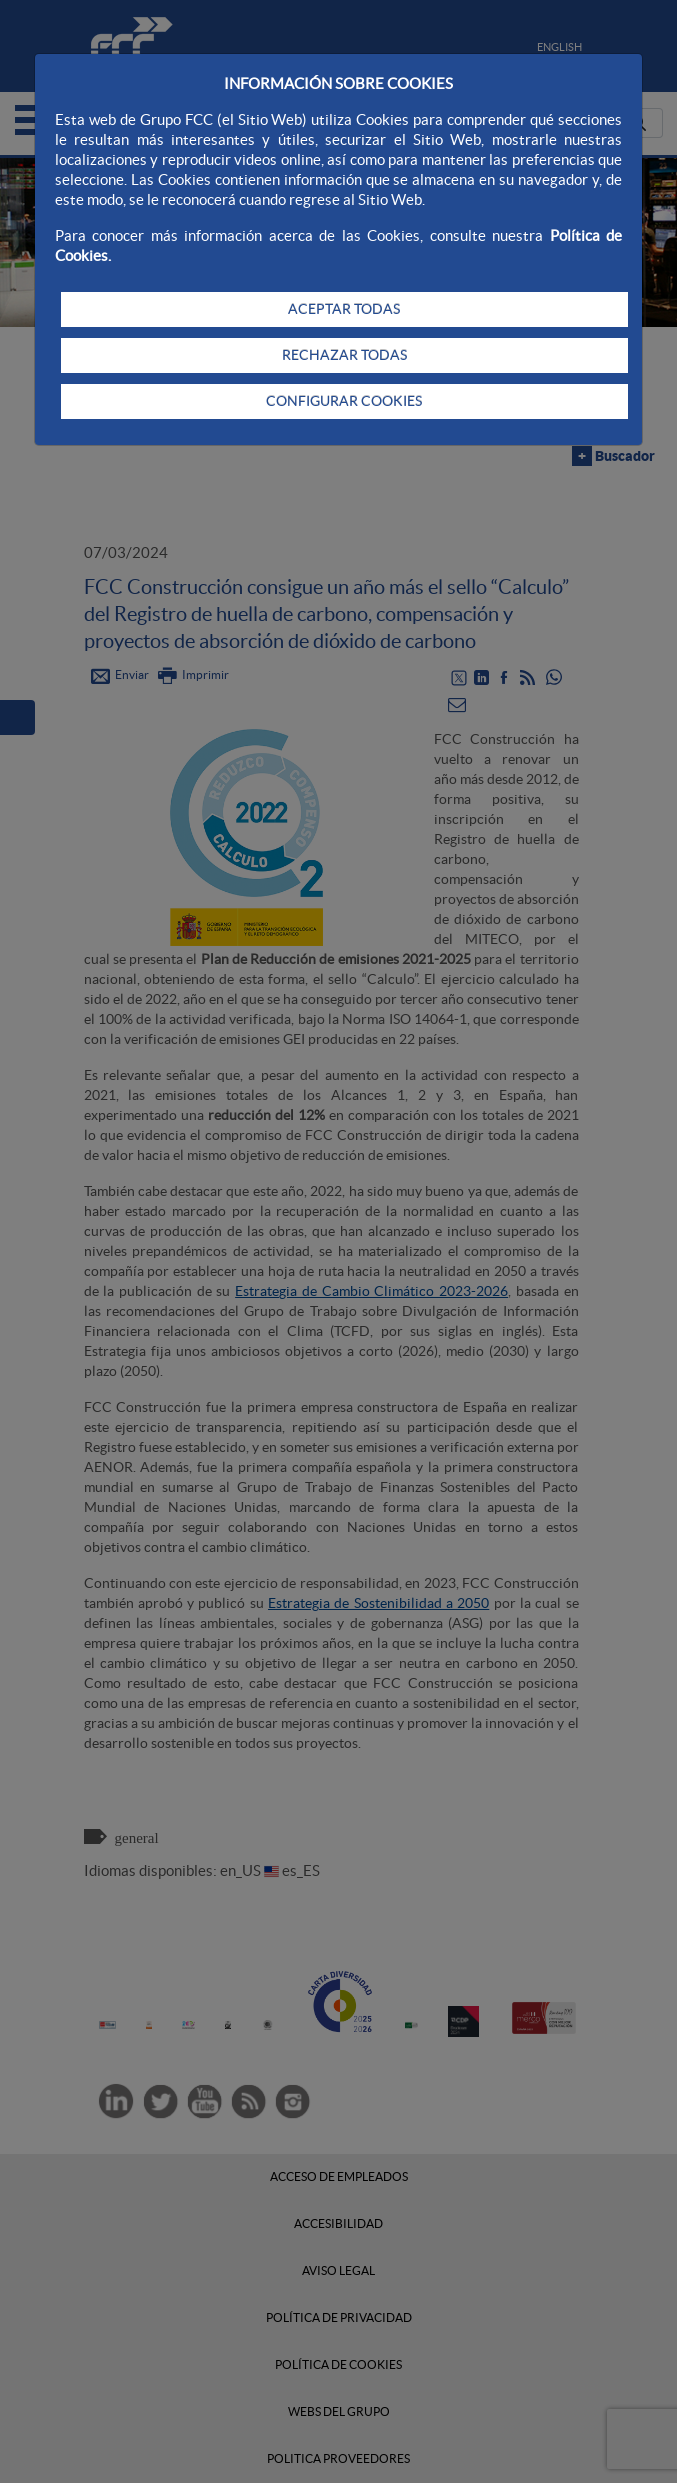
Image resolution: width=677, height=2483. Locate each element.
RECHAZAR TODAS (344, 355)
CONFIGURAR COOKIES (344, 401)
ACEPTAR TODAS (344, 309)
